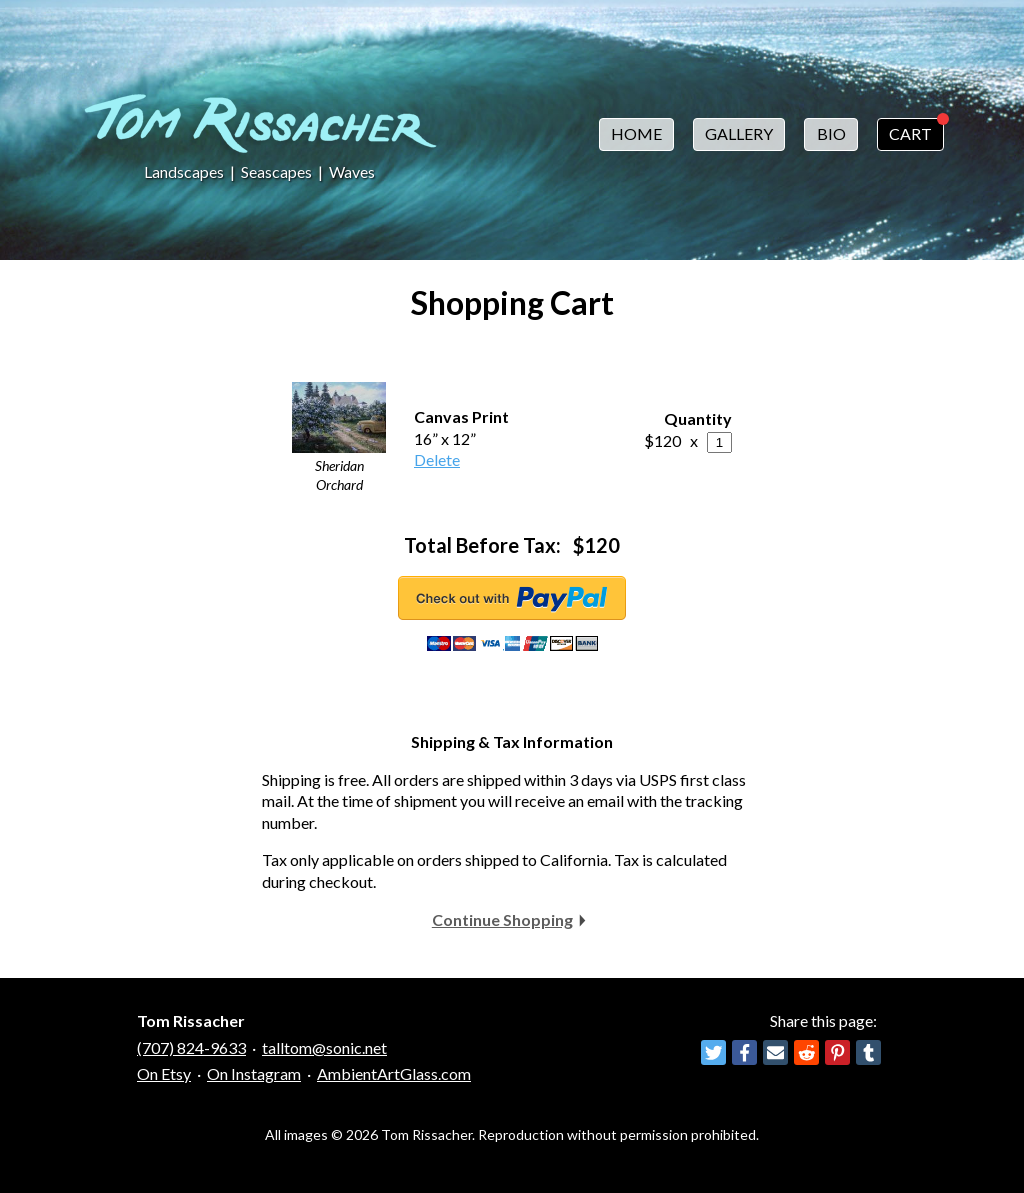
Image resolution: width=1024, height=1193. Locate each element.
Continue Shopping (502, 919)
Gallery (739, 133)
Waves (352, 171)
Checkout (512, 598)
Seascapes (276, 171)
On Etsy (164, 1073)
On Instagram (254, 1073)
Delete (437, 459)
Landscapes (184, 171)
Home (636, 133)
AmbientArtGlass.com (394, 1073)
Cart (910, 133)
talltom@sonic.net (324, 1047)
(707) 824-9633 (191, 1047)
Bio (831, 133)
